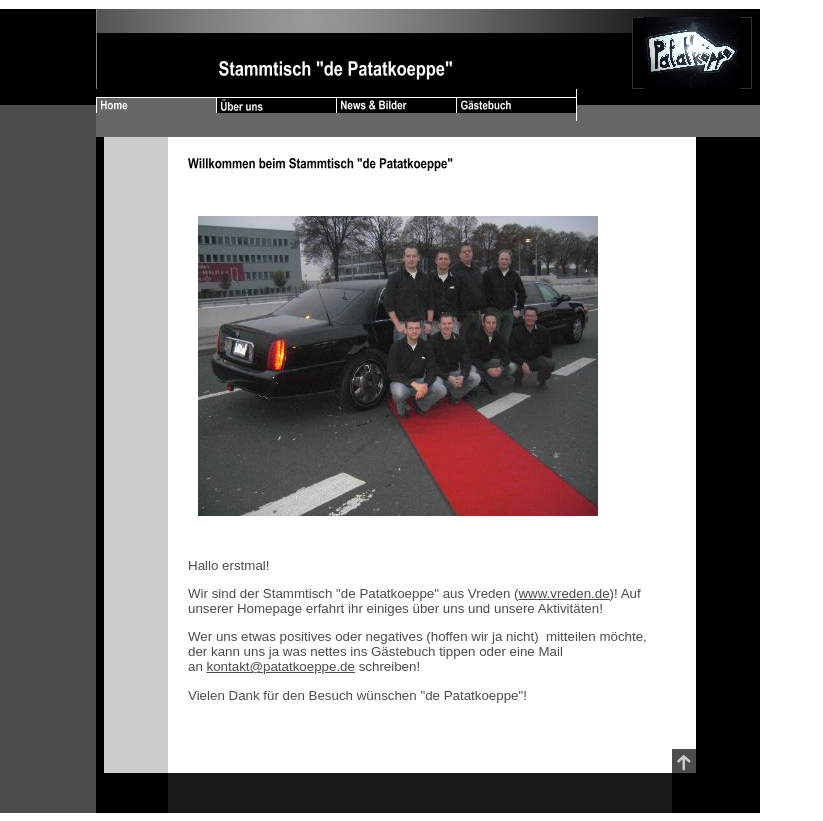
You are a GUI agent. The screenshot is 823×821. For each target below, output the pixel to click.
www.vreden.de (563, 593)
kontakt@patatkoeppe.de (281, 666)
